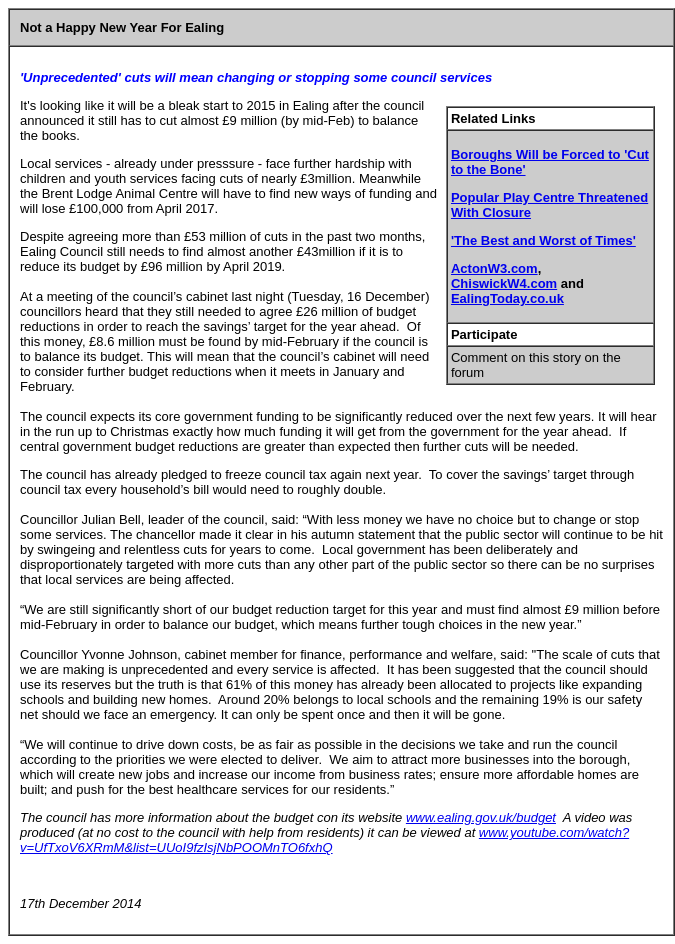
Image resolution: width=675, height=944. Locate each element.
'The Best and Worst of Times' (543, 240)
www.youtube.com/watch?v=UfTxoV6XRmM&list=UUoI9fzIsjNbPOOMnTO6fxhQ (324, 840)
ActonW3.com (494, 268)
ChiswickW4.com (504, 283)
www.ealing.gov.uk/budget (481, 817)
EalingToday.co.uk (507, 298)
